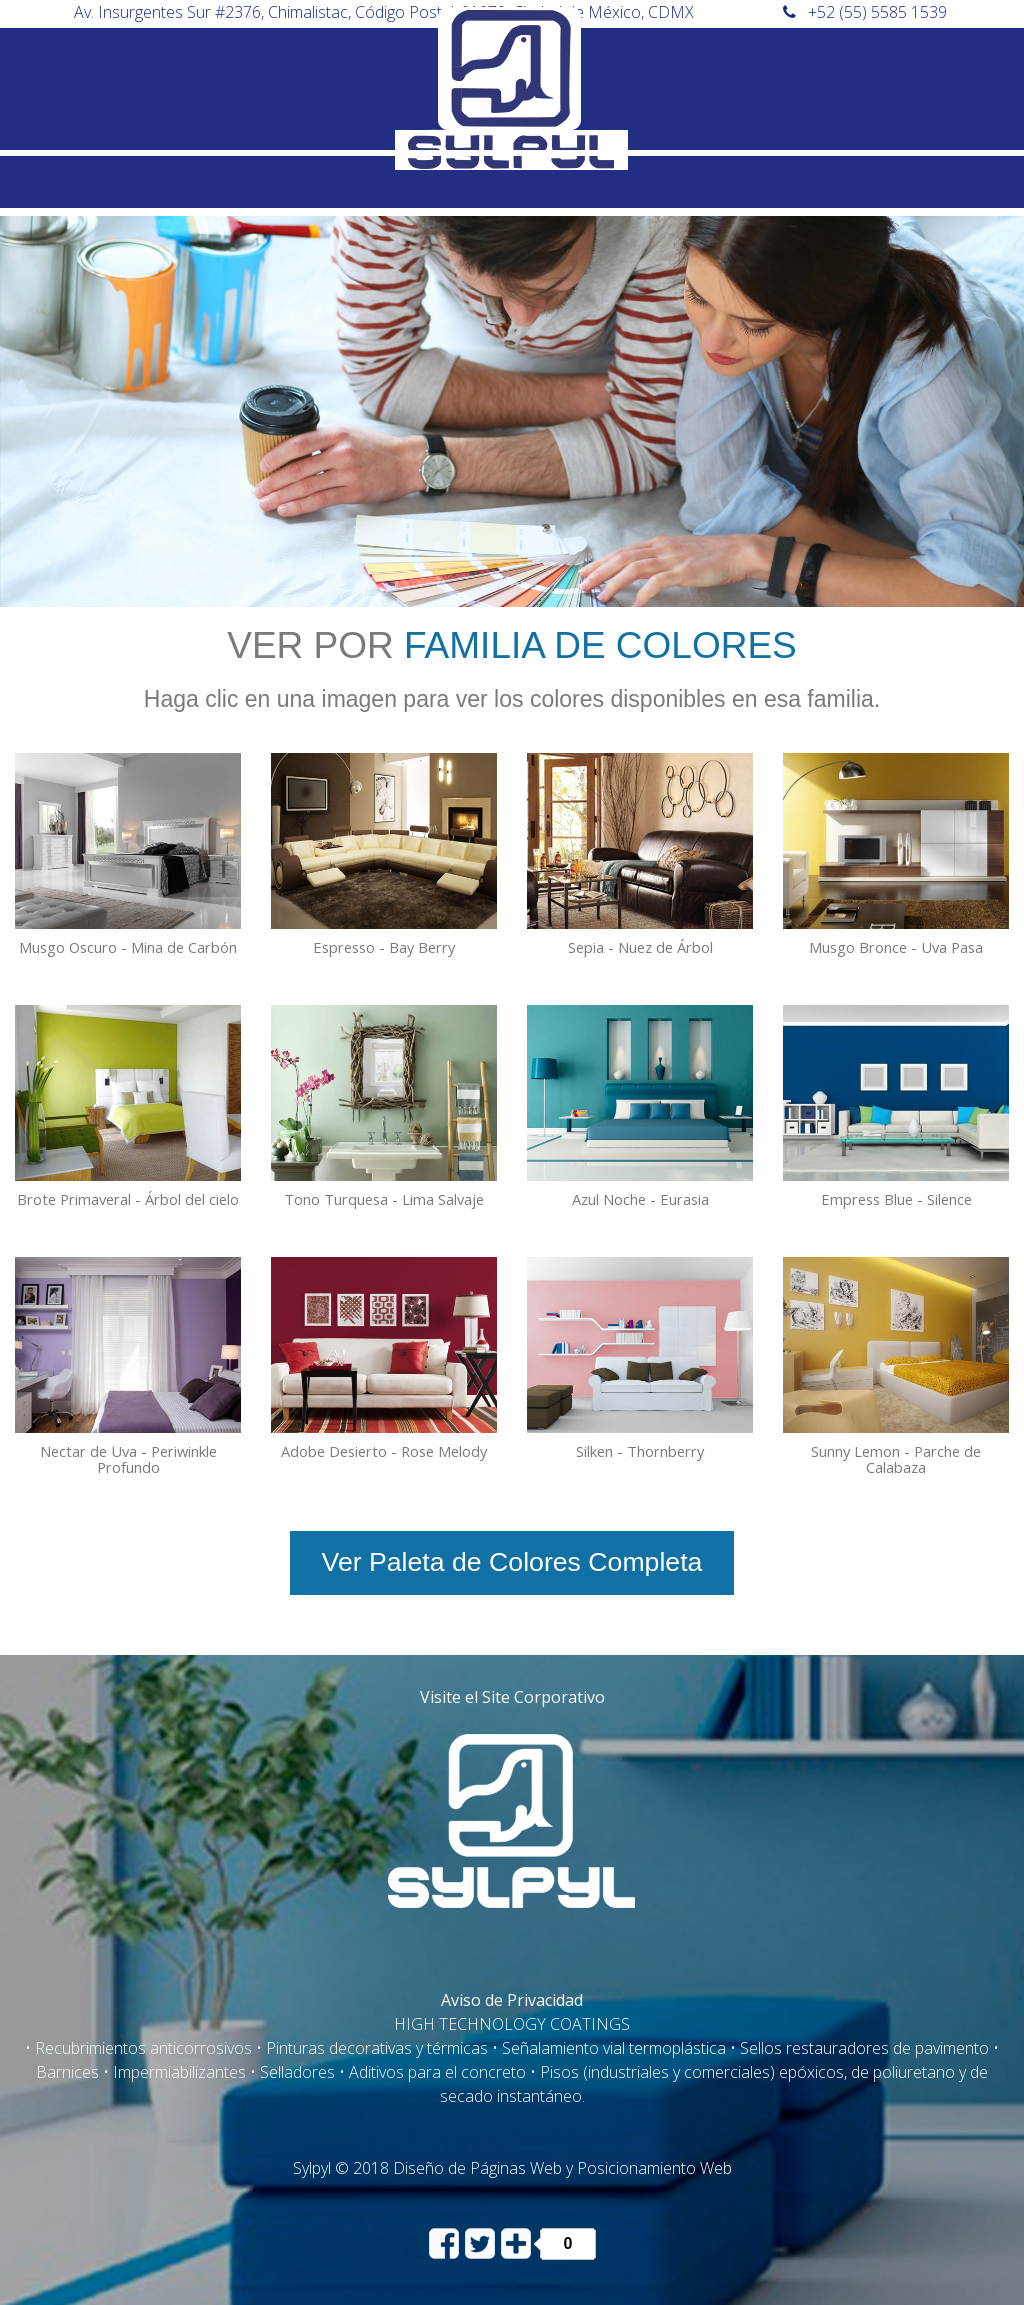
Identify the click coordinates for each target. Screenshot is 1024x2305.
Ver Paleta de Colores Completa (512, 1562)
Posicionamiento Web (654, 2168)
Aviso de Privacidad (512, 2000)
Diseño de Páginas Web (477, 2168)
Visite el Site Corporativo (512, 1697)
